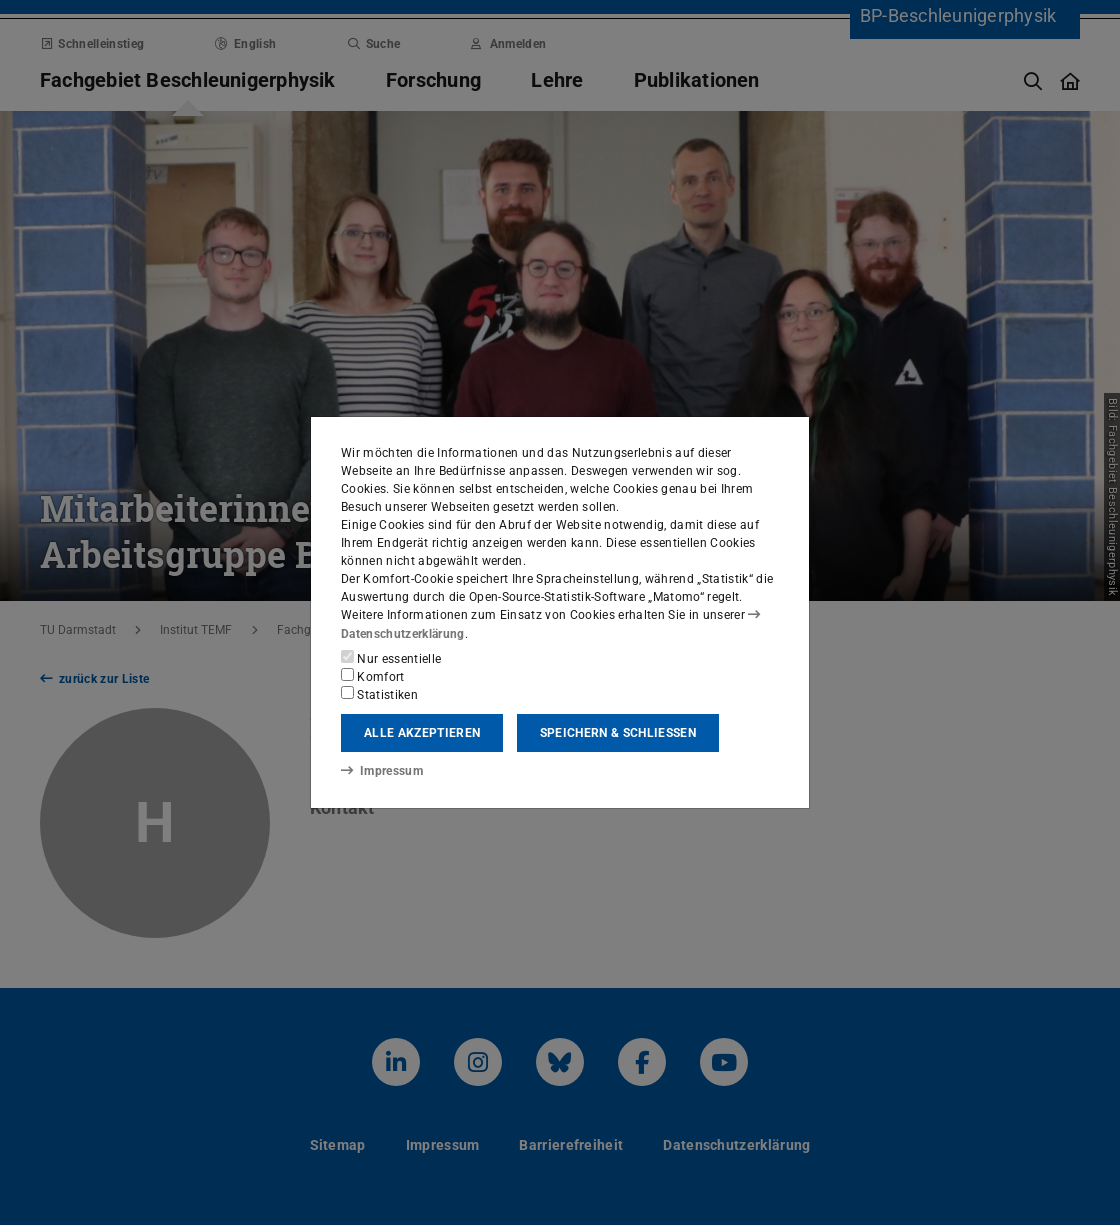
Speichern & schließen (618, 733)
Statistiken (379, 694)
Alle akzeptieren (422, 733)
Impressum (381, 771)
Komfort (373, 676)
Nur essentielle (391, 658)
